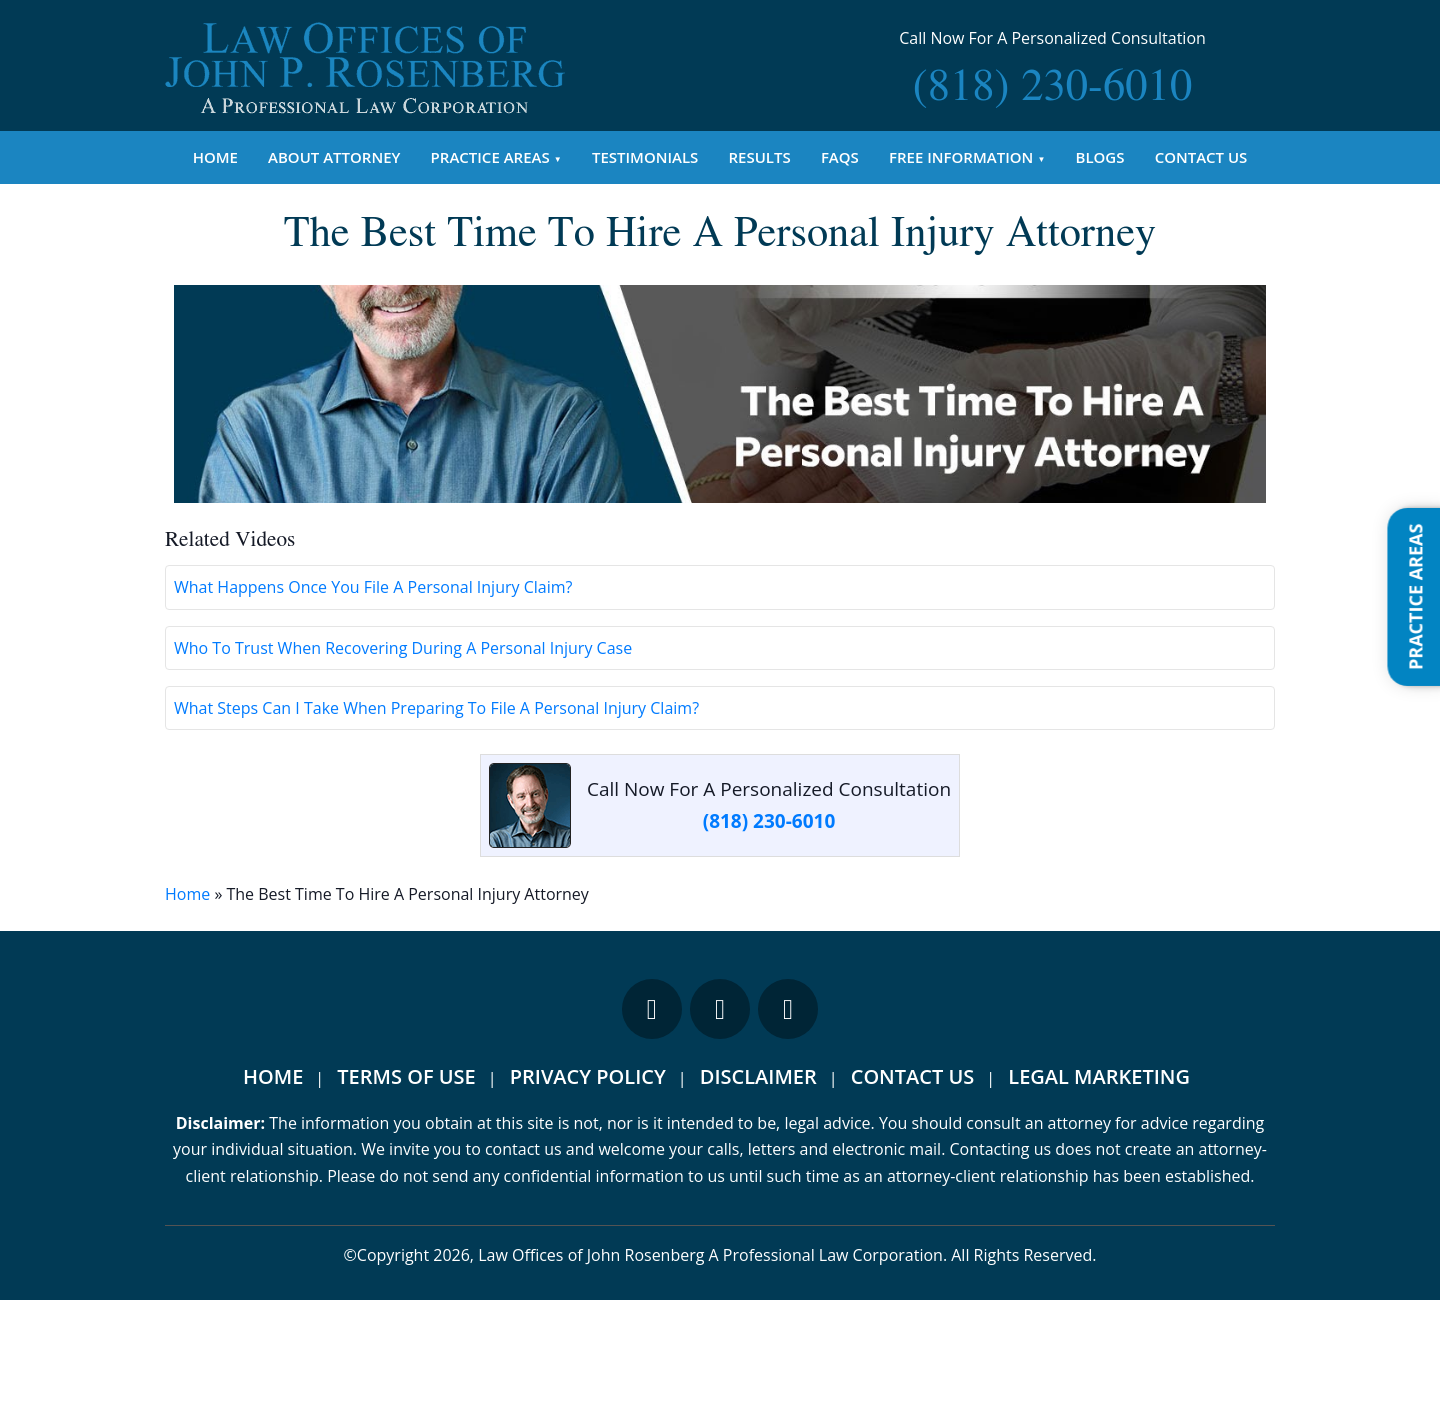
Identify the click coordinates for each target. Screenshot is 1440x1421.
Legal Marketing (1099, 1197)
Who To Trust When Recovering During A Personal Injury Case (403, 768)
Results (760, 157)
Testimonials (645, 157)
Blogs (1100, 157)
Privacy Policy (588, 1197)
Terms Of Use (406, 1197)
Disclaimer (758, 1197)
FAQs (840, 157)
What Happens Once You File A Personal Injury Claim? (373, 708)
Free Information (961, 157)
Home (215, 157)
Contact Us (1201, 157)
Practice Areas (490, 157)
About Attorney (334, 157)
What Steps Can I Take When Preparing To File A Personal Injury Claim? (436, 828)
